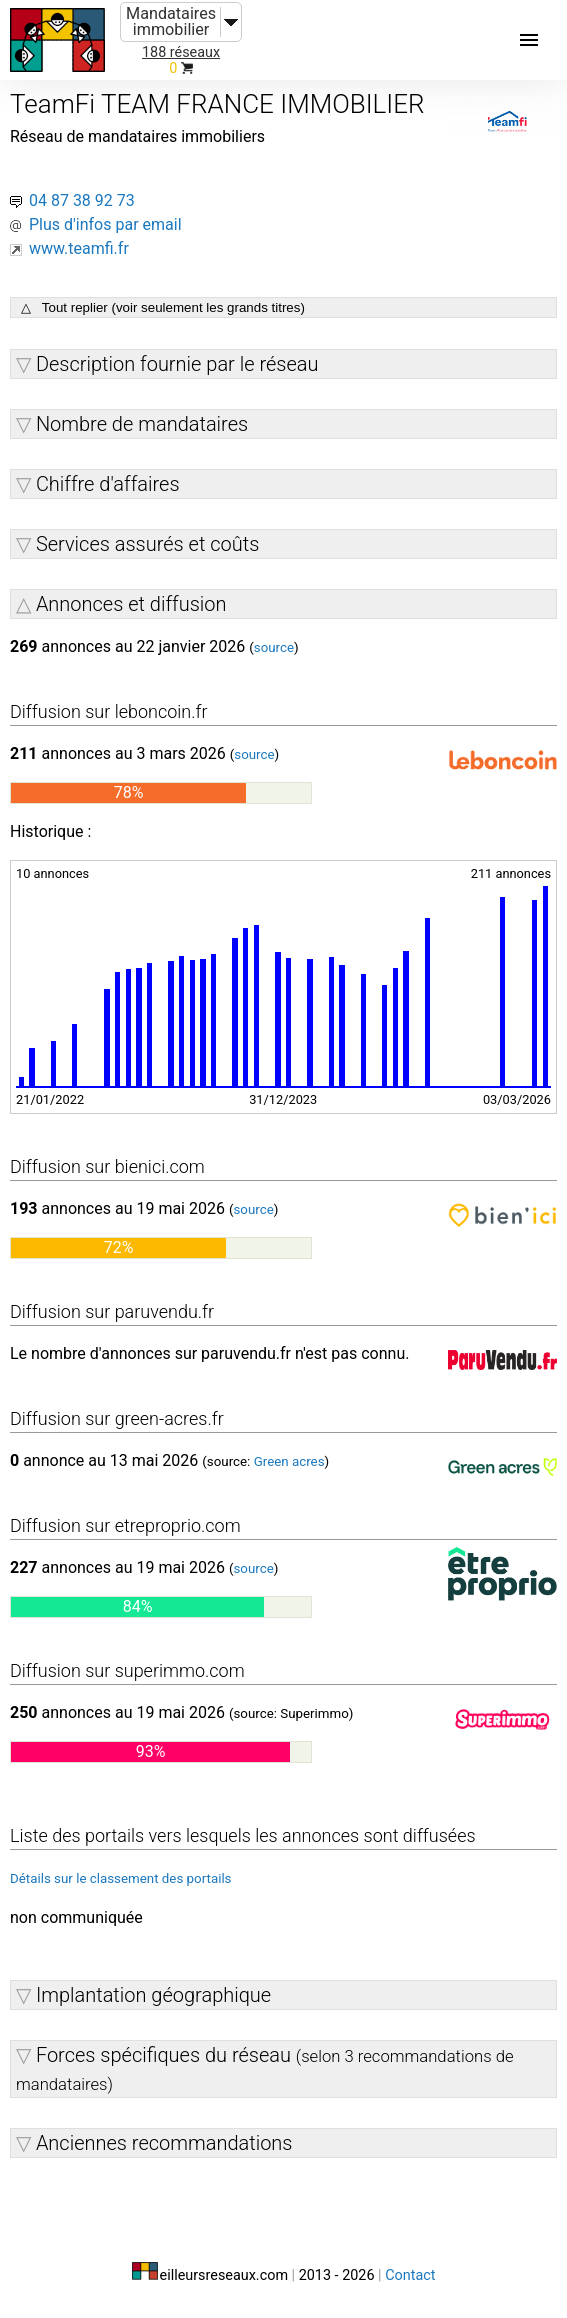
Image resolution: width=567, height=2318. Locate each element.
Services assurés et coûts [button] (147, 544)
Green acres (289, 1461)
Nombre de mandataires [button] (142, 424)
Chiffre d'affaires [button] (108, 484)
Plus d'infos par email (105, 224)
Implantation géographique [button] (153, 1995)
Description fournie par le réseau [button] (177, 364)
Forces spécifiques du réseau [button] (265, 2068)
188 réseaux (181, 52)
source (274, 647)
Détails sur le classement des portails (121, 1878)
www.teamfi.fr (79, 248)
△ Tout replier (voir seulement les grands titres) (163, 307)
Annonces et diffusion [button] (131, 604)
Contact (410, 2275)
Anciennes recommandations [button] (164, 2143)
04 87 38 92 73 (82, 200)
